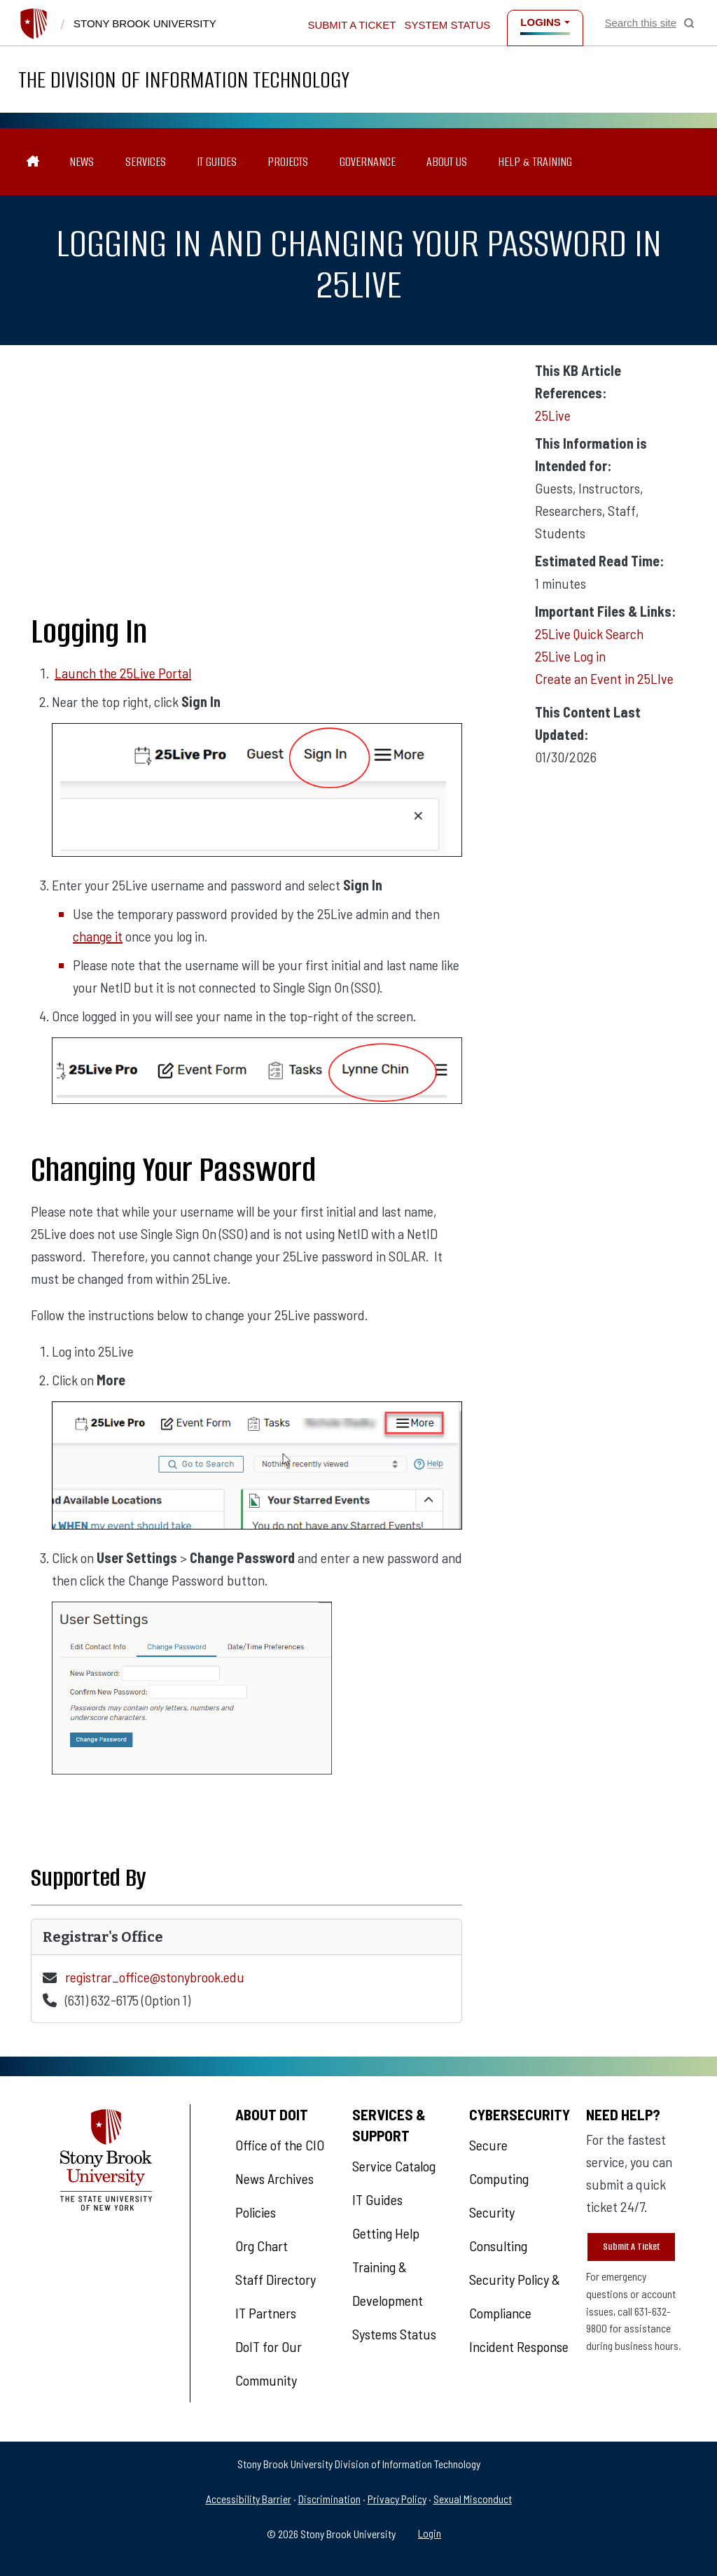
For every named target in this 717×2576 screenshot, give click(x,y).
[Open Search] (649, 23)
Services (145, 161)
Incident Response (519, 2346)
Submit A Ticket (631, 2246)
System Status (448, 25)
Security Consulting (498, 2229)
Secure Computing (499, 2161)
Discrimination (329, 2498)
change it (98, 935)
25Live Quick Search (589, 633)
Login (429, 2533)
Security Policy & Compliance (514, 2296)
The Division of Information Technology (183, 79)
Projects (287, 161)
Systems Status (394, 2333)
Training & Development (387, 2283)
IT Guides (217, 161)
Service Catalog (394, 2165)
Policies (255, 2212)
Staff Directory (275, 2279)
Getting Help (385, 2233)
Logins (540, 22)
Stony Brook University (145, 23)
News (81, 161)
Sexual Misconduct (472, 2498)
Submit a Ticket (351, 25)
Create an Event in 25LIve (604, 678)
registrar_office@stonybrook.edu (154, 1977)
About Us (446, 161)
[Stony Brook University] (33, 23)
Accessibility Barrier (248, 2498)
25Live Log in (570, 656)
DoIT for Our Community (268, 2363)
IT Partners (265, 2312)
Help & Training (535, 161)
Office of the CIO (279, 2144)
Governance (368, 161)
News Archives (274, 2178)
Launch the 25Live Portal (123, 672)
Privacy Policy (397, 2498)
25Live (553, 415)
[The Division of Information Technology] (33, 162)
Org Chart (261, 2245)
